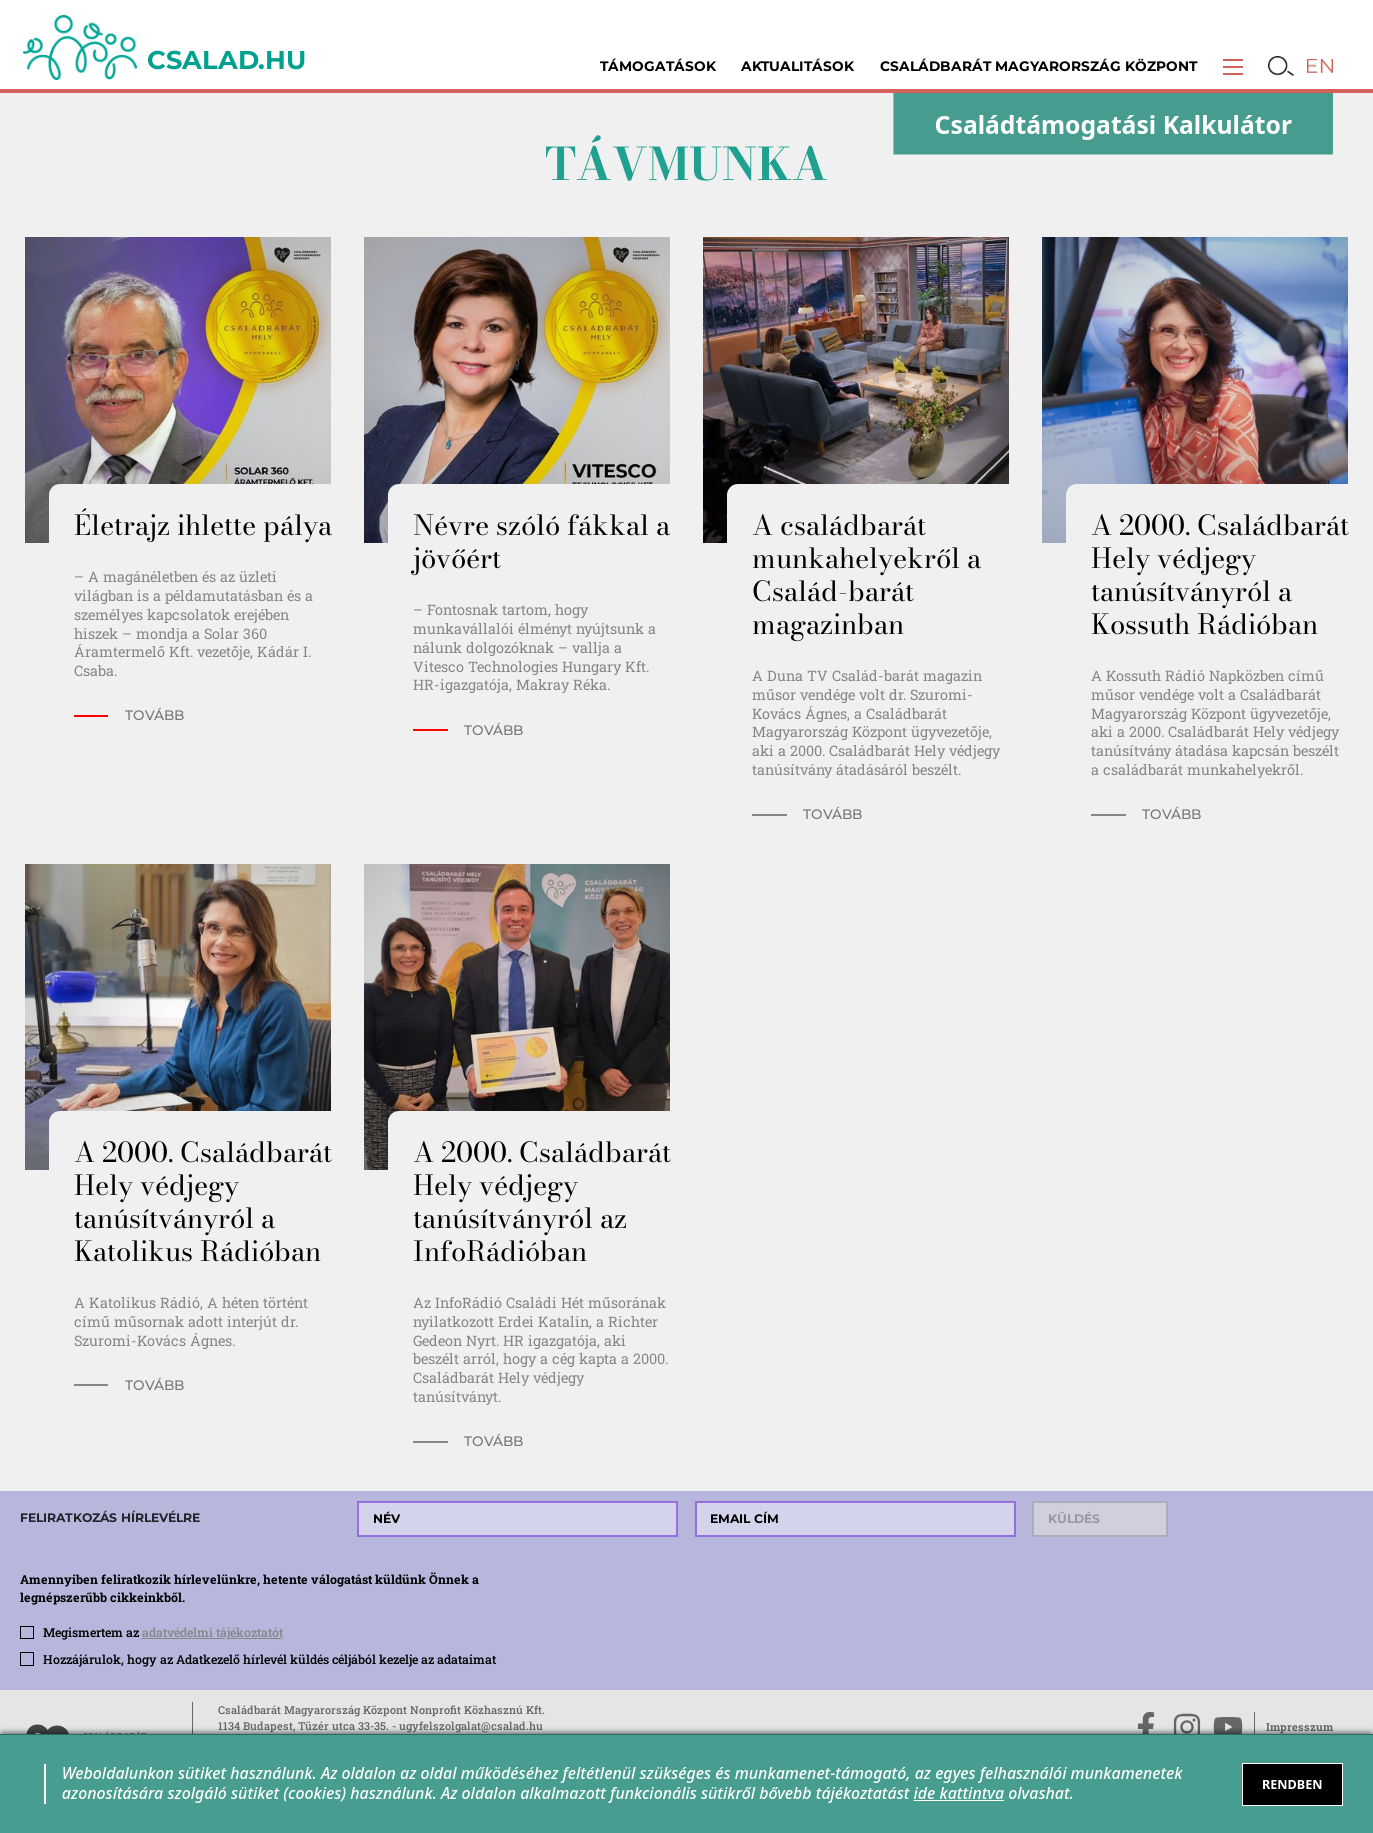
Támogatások (658, 66)
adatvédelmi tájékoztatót (212, 1632)
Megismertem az (163, 1632)
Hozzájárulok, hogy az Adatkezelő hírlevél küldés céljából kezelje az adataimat (269, 1659)
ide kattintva (959, 1793)
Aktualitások (797, 66)
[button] (1233, 66)
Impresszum (1299, 1726)
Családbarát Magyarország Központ (1038, 66)
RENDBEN (1292, 1784)
